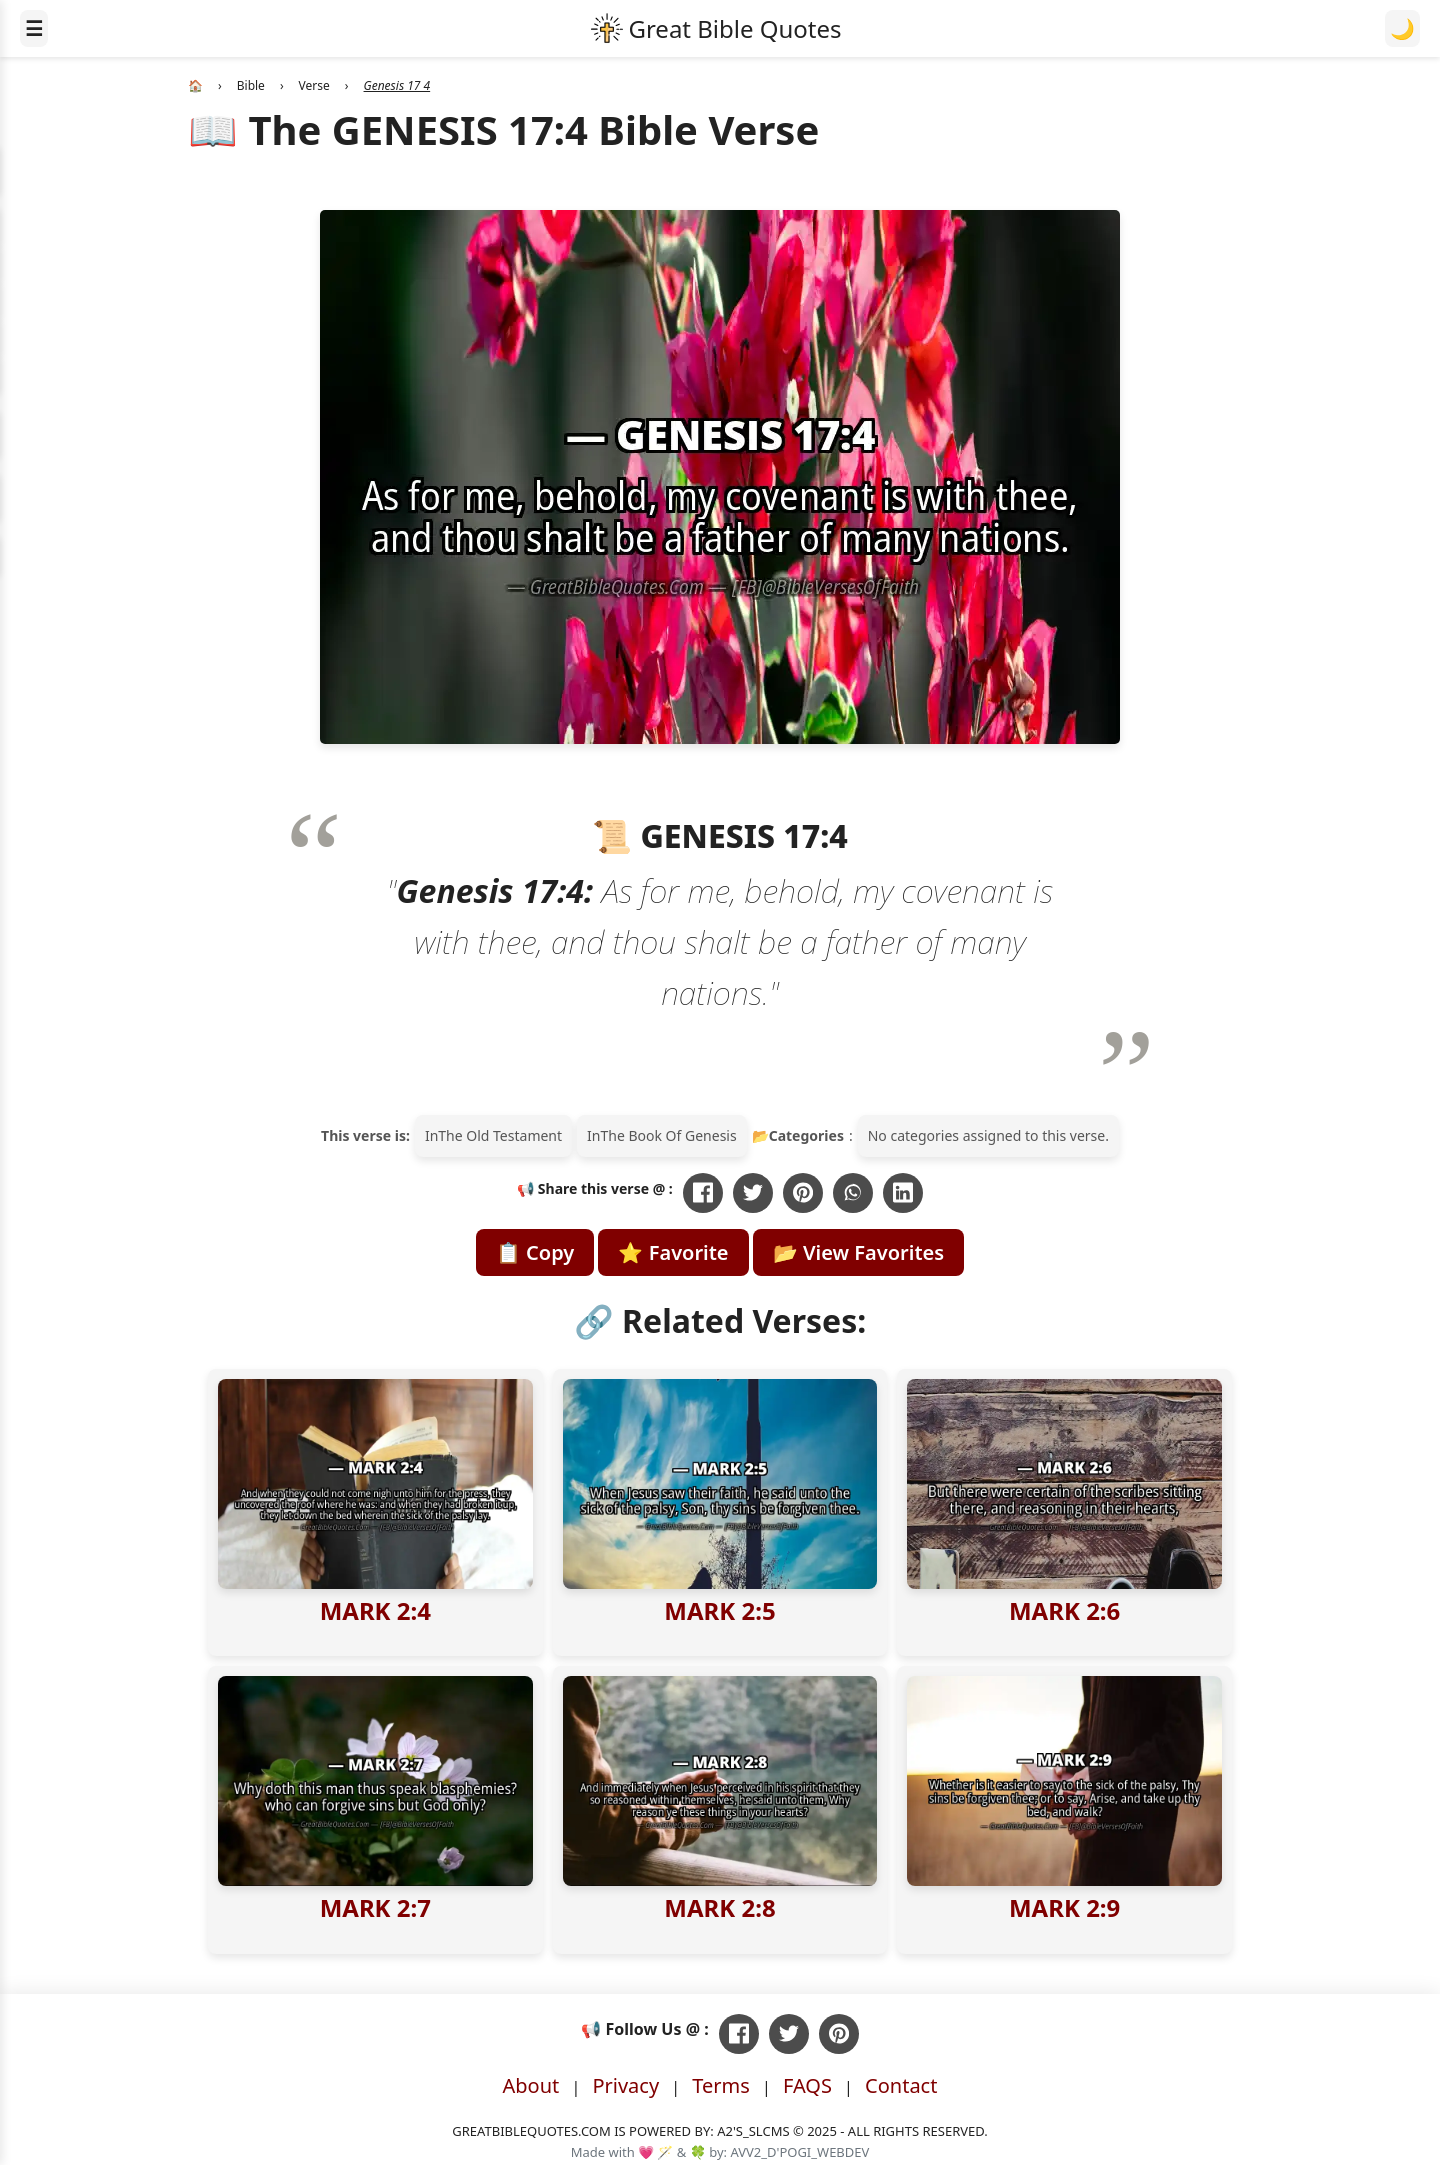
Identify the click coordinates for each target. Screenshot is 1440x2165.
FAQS (807, 2085)
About (531, 2085)
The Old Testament (500, 1135)
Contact (901, 2085)
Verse (314, 85)
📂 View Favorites (858, 1252)
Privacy (625, 2085)
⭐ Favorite (673, 1252)
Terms (721, 2085)
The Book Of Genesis (668, 1135)
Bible (251, 85)
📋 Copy (535, 1252)
